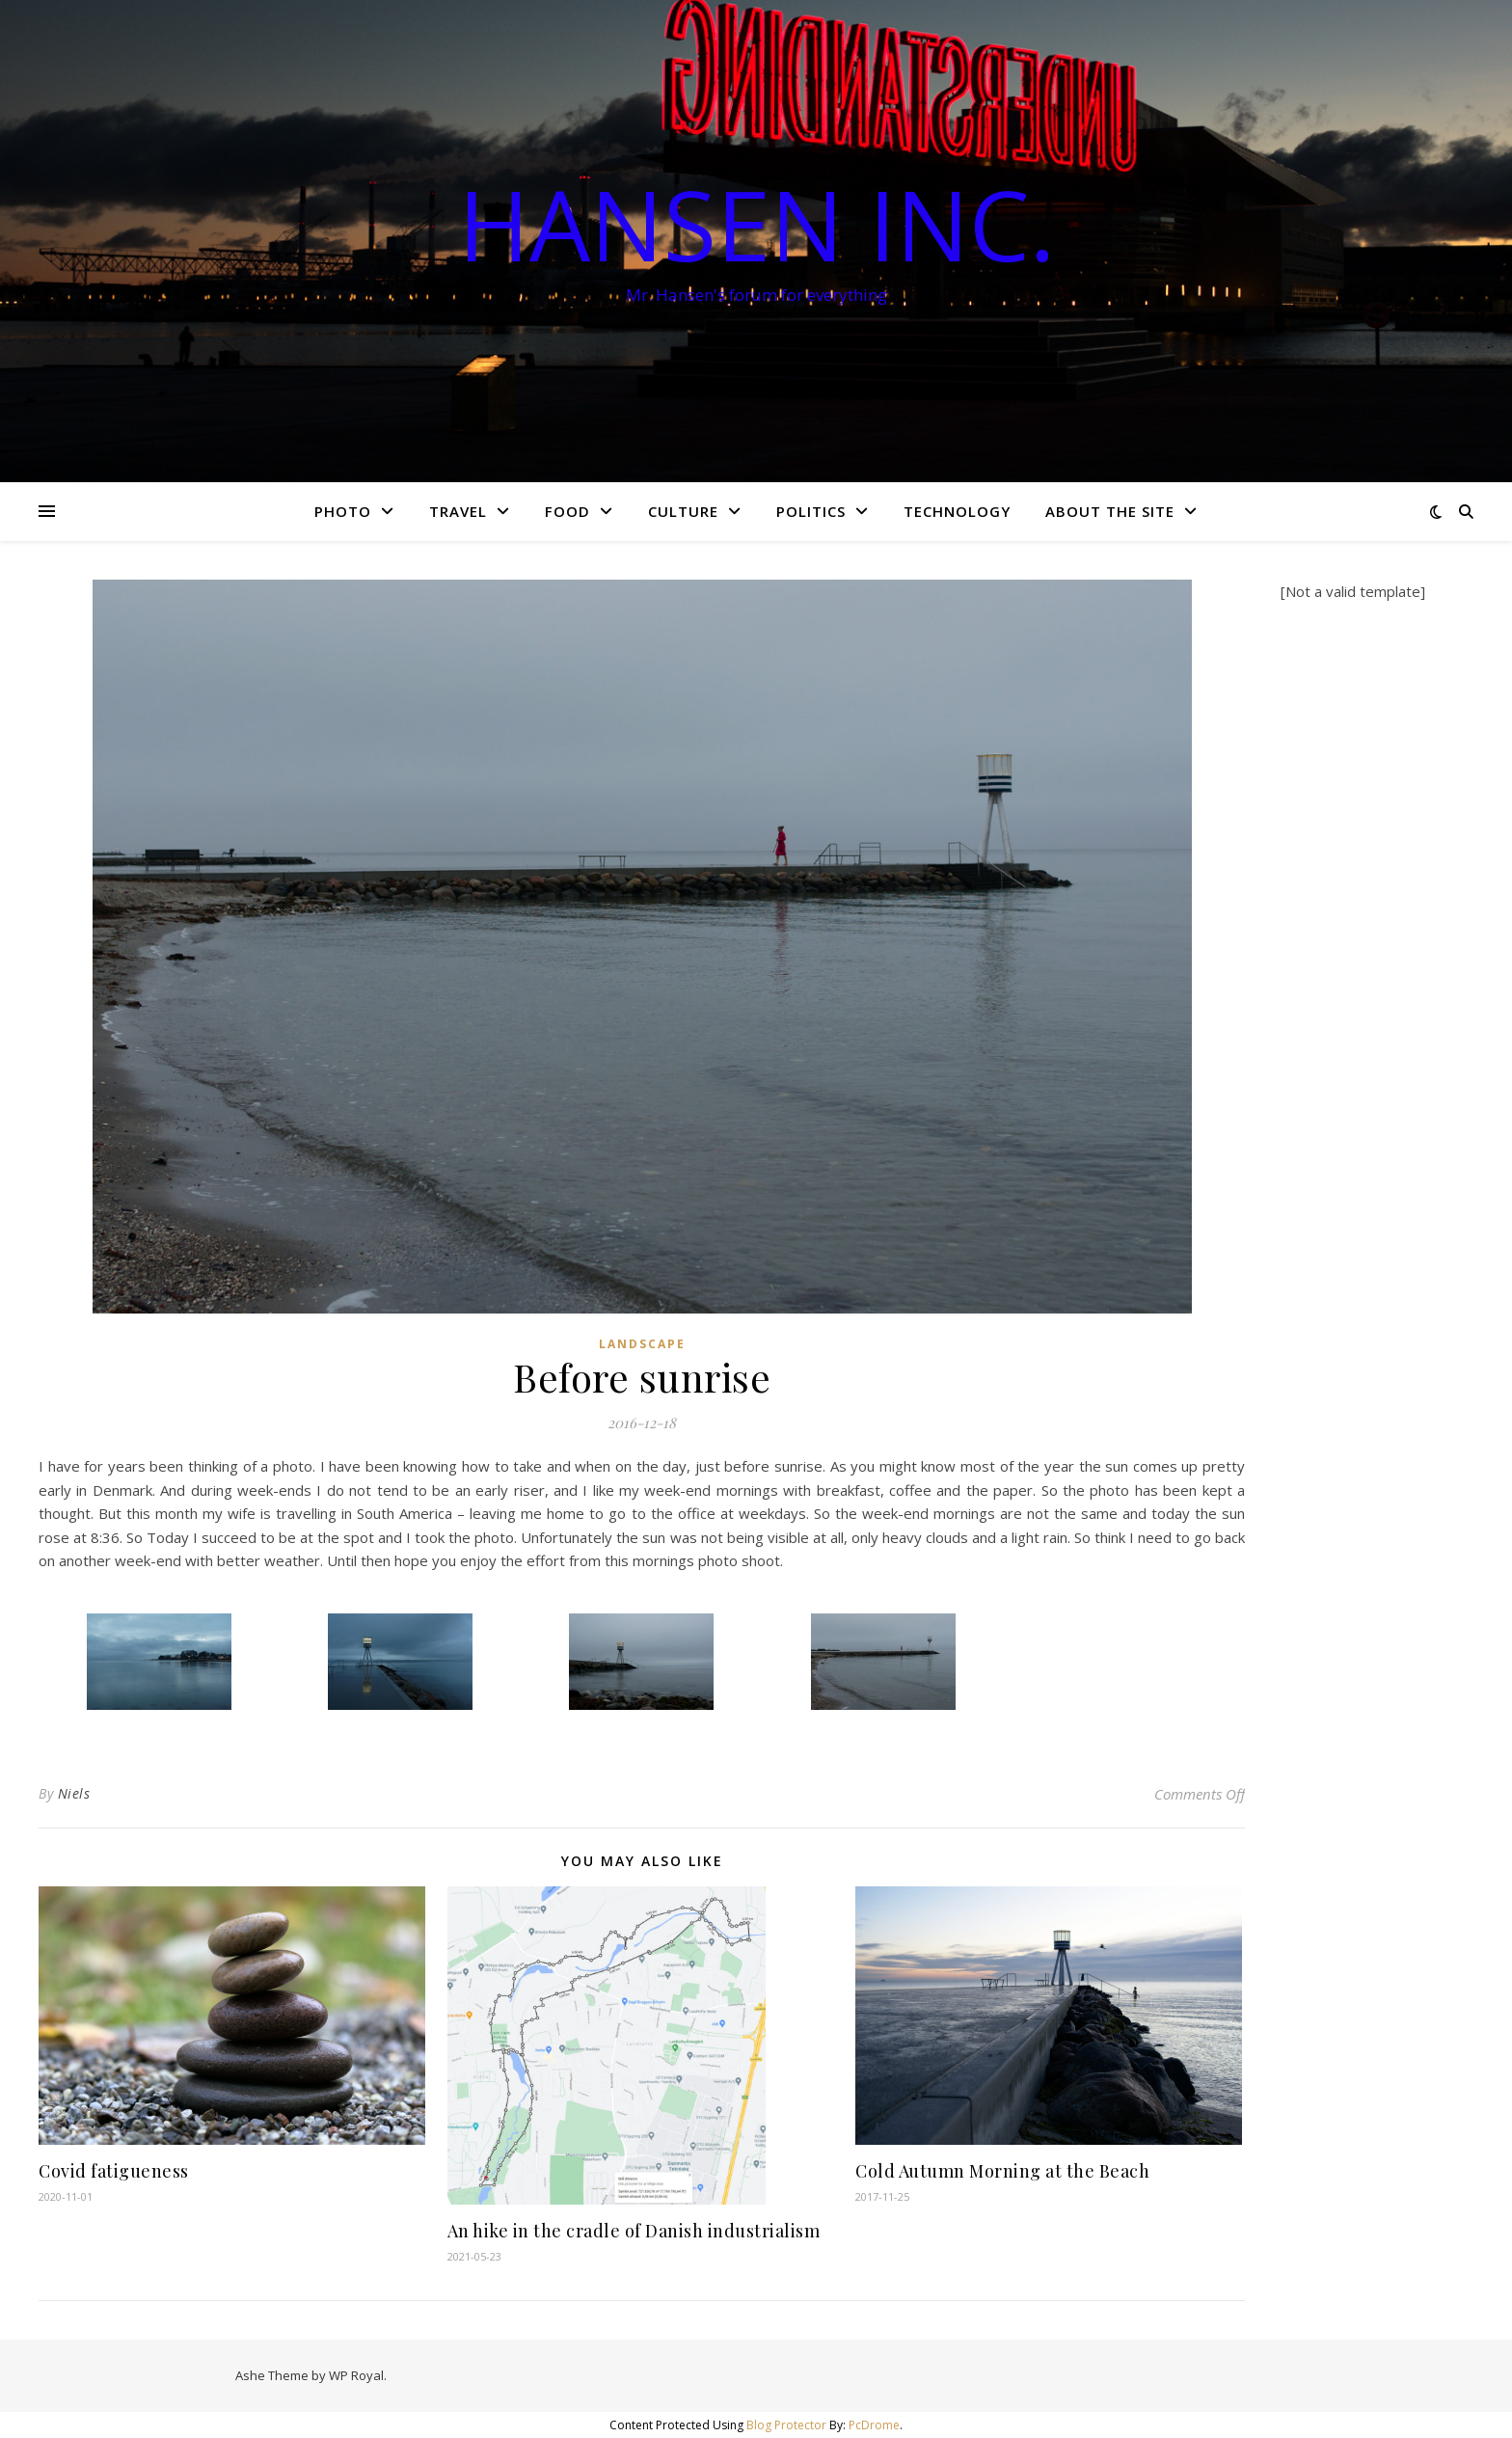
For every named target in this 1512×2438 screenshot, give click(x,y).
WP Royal (356, 2375)
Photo (342, 511)
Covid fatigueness (114, 2170)
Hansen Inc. (756, 224)
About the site (1109, 511)
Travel (458, 511)
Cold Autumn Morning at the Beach (1002, 2170)
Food (567, 511)
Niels (74, 1793)
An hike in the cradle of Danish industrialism (634, 2230)
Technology (957, 511)
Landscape (642, 1344)
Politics (811, 511)
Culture (683, 511)
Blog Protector (786, 2425)
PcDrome (874, 2425)
